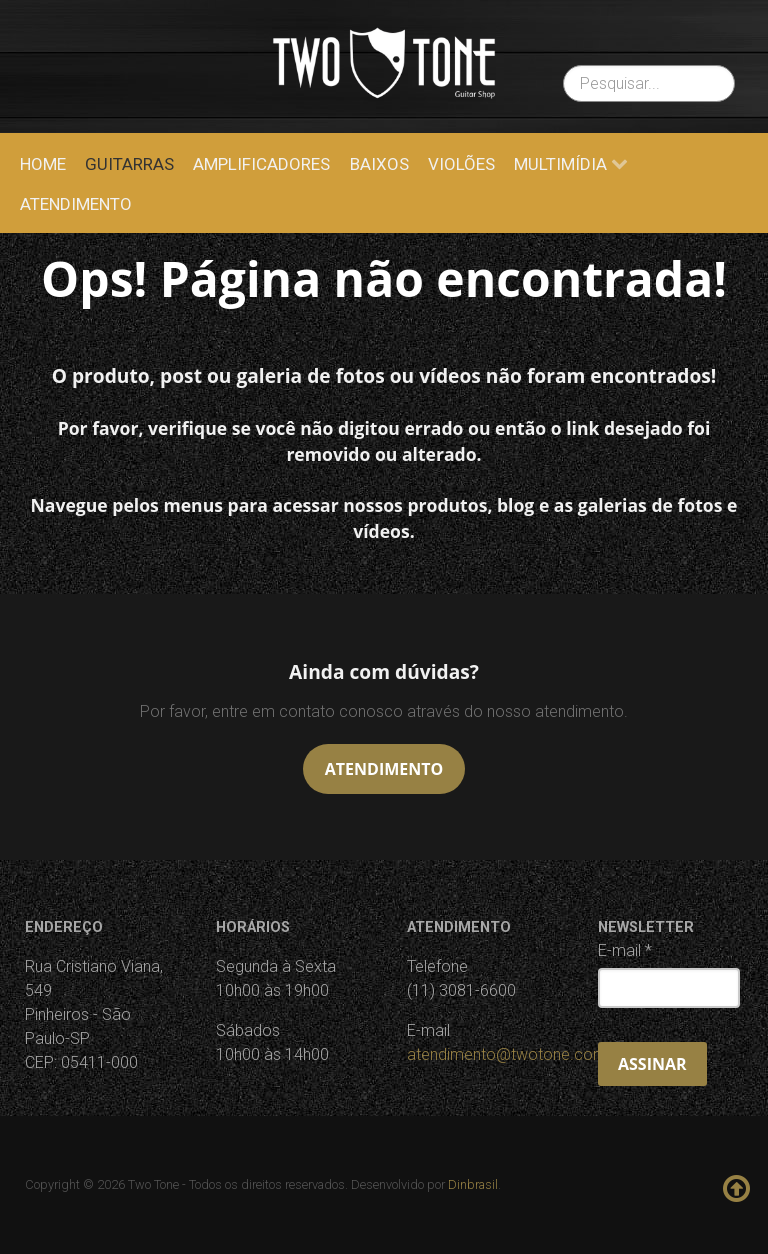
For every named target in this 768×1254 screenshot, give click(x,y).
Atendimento (384, 769)
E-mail (625, 950)
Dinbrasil (473, 1184)
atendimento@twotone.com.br (516, 1054)
